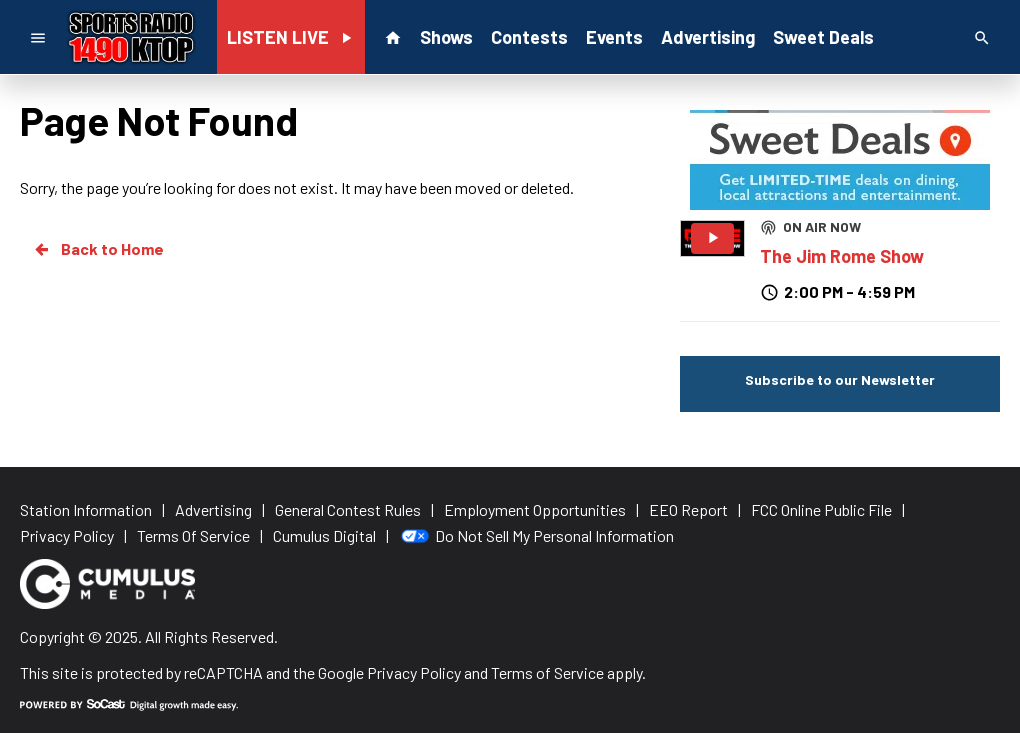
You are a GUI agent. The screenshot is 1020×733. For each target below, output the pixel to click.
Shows (446, 37)
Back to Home (98, 249)
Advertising (708, 37)
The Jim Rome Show (842, 256)
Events (614, 37)
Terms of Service (547, 672)
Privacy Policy (414, 672)
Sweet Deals (823, 37)
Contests (529, 37)
